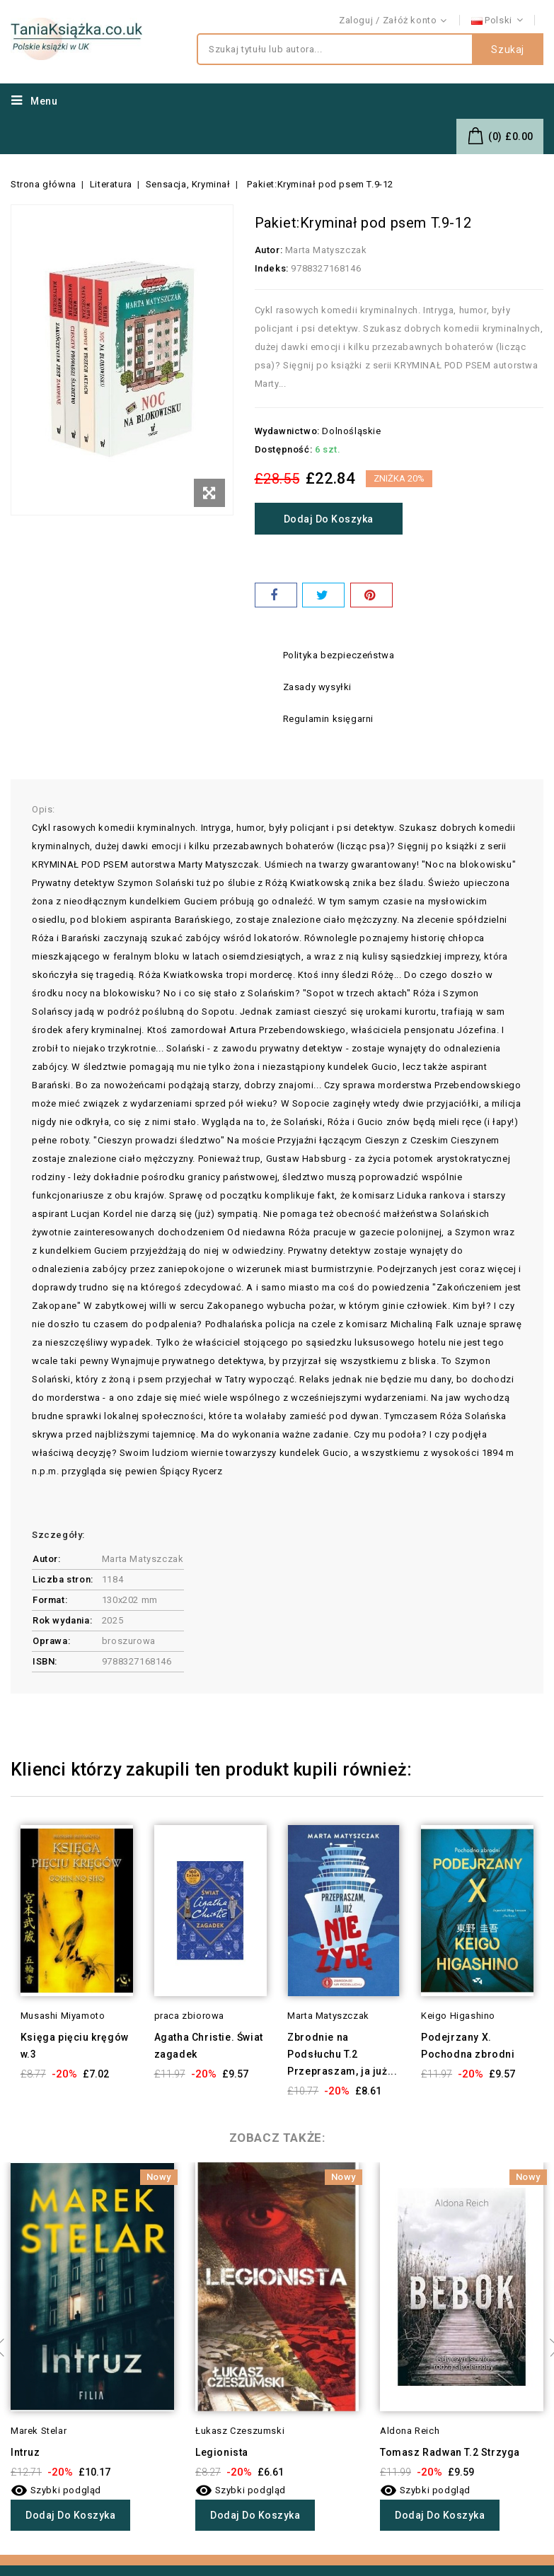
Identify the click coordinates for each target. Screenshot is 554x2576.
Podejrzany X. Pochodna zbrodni (468, 2046)
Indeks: (272, 268)
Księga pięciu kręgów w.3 (75, 2046)
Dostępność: (284, 449)
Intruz (25, 2452)
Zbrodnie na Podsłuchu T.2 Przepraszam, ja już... (342, 2054)
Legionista (221, 2452)
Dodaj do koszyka (329, 519)
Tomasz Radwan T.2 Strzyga (450, 2452)
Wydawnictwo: (287, 431)
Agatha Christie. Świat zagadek (208, 2046)
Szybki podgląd (56, 2490)
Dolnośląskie (351, 431)
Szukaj (507, 49)
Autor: (269, 250)
